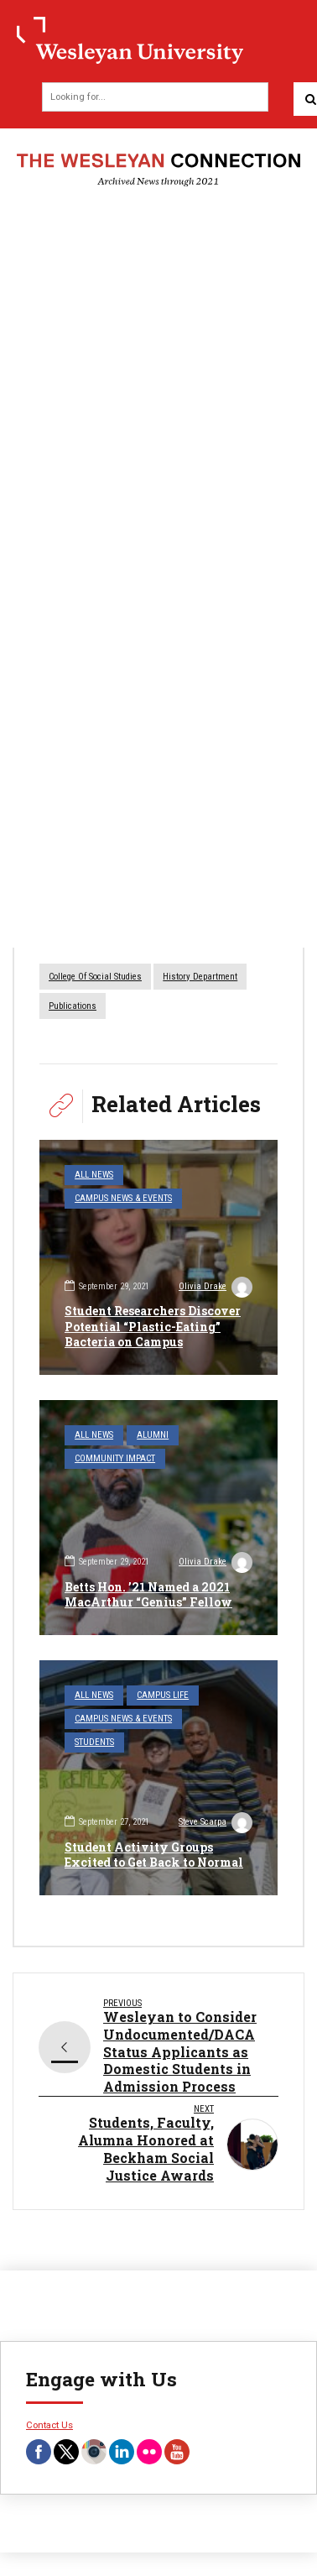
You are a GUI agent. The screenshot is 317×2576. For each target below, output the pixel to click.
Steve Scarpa (215, 1824)
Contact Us (49, 2425)
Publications (72, 1006)
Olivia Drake (215, 1288)
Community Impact (115, 1458)
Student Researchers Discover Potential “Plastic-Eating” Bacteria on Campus (153, 1326)
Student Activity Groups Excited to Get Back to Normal (154, 1854)
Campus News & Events (123, 1198)
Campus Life (163, 1695)
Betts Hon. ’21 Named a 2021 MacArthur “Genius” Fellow (148, 1594)
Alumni (153, 1434)
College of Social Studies (95, 976)
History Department (200, 976)
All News (94, 1174)
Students (94, 1742)
